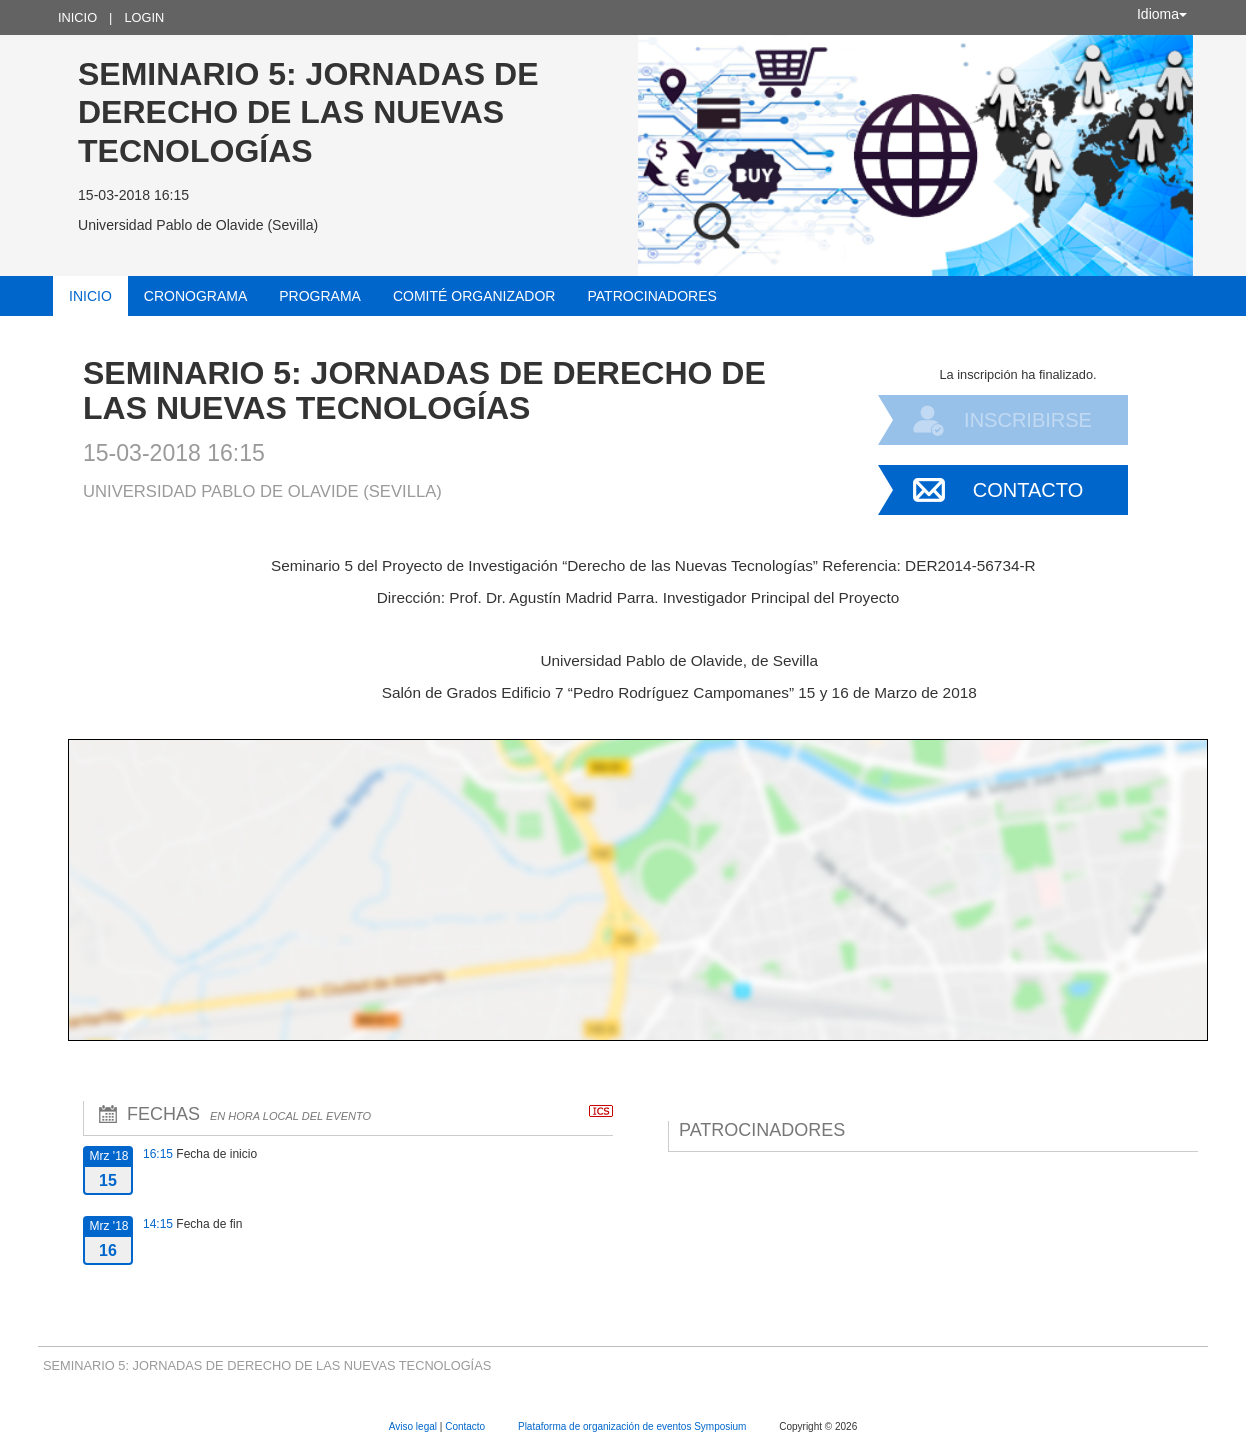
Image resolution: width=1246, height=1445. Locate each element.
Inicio (77, 17)
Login (144, 17)
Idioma (1162, 14)
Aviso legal (414, 1426)
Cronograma (195, 296)
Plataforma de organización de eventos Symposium (633, 1426)
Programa (320, 296)
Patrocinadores (651, 296)
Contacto (1028, 490)
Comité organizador (474, 296)
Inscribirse (1028, 420)
